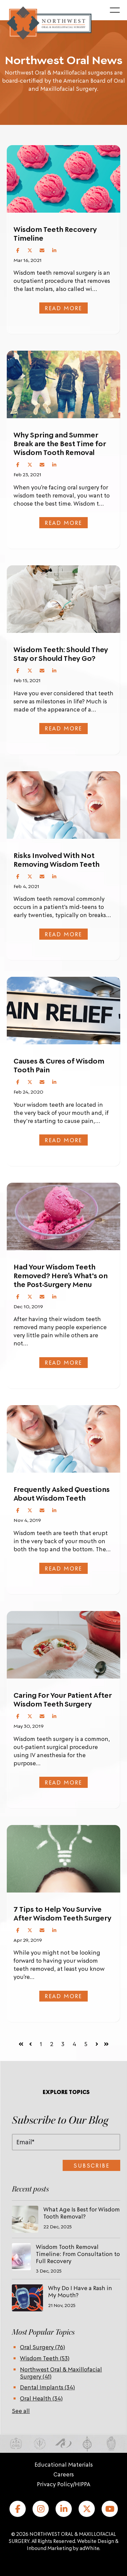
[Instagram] (41, 2509)
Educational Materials (64, 2464)
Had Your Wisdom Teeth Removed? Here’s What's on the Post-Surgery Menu (61, 1275)
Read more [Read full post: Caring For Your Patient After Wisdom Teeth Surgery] (63, 1782)
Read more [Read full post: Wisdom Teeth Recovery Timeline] (63, 308)
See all (21, 2410)
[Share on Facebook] (18, 250)
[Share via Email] (42, 250)
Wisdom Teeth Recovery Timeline (55, 233)
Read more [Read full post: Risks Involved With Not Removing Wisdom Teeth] (63, 934)
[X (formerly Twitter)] (87, 2509)
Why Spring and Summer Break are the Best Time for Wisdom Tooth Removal (60, 443)
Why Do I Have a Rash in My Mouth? (80, 2291)
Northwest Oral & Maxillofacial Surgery (61, 2372)
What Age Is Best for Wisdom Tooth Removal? (81, 2212)
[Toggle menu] (114, 10)
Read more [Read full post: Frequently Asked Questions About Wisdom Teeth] (63, 1568)
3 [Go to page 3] (62, 2043)
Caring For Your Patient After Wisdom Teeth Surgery (63, 1699)
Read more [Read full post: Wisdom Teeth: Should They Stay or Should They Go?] (63, 728)
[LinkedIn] (64, 2509)
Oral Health (41, 2398)
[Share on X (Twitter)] (30, 250)
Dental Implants (47, 2387)
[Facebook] (17, 2509)
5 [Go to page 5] (85, 2043)
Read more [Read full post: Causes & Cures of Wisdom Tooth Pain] (63, 1140)
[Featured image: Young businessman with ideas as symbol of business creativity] (63, 1858)
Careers (64, 2474)
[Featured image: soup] (63, 1644)
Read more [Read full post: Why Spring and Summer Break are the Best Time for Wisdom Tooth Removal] (63, 522)
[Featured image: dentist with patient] (63, 804)
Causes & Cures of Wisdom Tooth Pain (59, 1065)
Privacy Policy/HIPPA (63, 2484)
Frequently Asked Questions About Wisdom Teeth (62, 1493)
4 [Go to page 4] (74, 2043)
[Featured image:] (63, 178)
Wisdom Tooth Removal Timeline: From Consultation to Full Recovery (78, 2253)
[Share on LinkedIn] (54, 250)
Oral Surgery (42, 2347)
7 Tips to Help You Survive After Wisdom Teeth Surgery (62, 1913)
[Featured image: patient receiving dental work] (63, 598)
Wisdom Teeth (44, 2358)
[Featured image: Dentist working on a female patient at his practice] (63, 1439)
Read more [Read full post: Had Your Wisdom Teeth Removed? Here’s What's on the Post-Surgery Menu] (63, 1362)
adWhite (89, 2548)
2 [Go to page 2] (51, 2043)
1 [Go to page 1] (41, 2043)
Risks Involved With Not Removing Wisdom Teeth (57, 860)
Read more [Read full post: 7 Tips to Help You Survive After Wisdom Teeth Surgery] (63, 1996)
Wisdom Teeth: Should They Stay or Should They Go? (61, 654)
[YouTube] (110, 2509)
